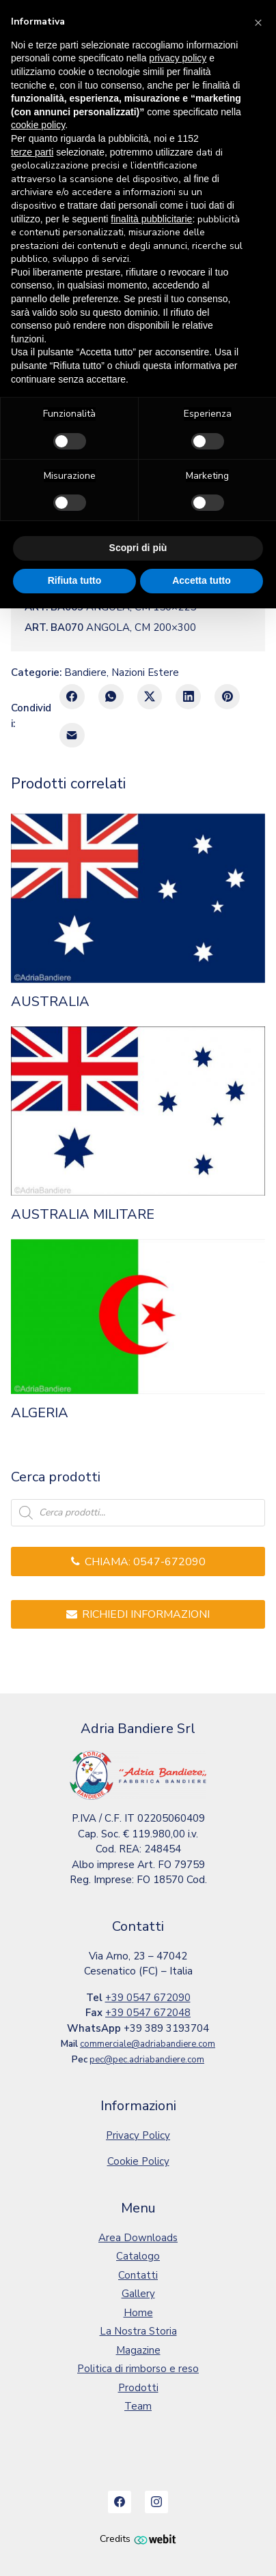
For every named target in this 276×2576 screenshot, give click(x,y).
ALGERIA (39, 1413)
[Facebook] (72, 696)
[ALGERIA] (138, 1316)
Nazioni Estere (145, 672)
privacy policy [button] (177, 58)
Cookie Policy (138, 2161)
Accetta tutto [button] (201, 580)
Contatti (138, 2275)
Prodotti (138, 2388)
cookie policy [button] (38, 124)
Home (138, 2313)
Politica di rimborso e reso (138, 2368)
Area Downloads (138, 2238)
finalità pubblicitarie (151, 218)
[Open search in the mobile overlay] (138, 1512)
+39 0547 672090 (148, 1997)
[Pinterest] (227, 696)
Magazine (138, 2350)
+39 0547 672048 (148, 2012)
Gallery (138, 2293)
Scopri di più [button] (138, 547)
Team (138, 2406)
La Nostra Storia (138, 2331)
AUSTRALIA (50, 1002)
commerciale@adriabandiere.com (147, 2044)
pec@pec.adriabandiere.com (146, 2060)
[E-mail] (72, 735)
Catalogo (138, 2256)
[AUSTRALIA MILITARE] (138, 1111)
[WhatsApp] (111, 696)
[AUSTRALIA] (138, 898)
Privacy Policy (138, 2135)
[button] (258, 22)
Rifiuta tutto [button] (75, 580)
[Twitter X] (150, 696)
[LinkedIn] (188, 696)
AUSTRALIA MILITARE (82, 1214)
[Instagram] (156, 2502)
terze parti (32, 152)
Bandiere (85, 672)
